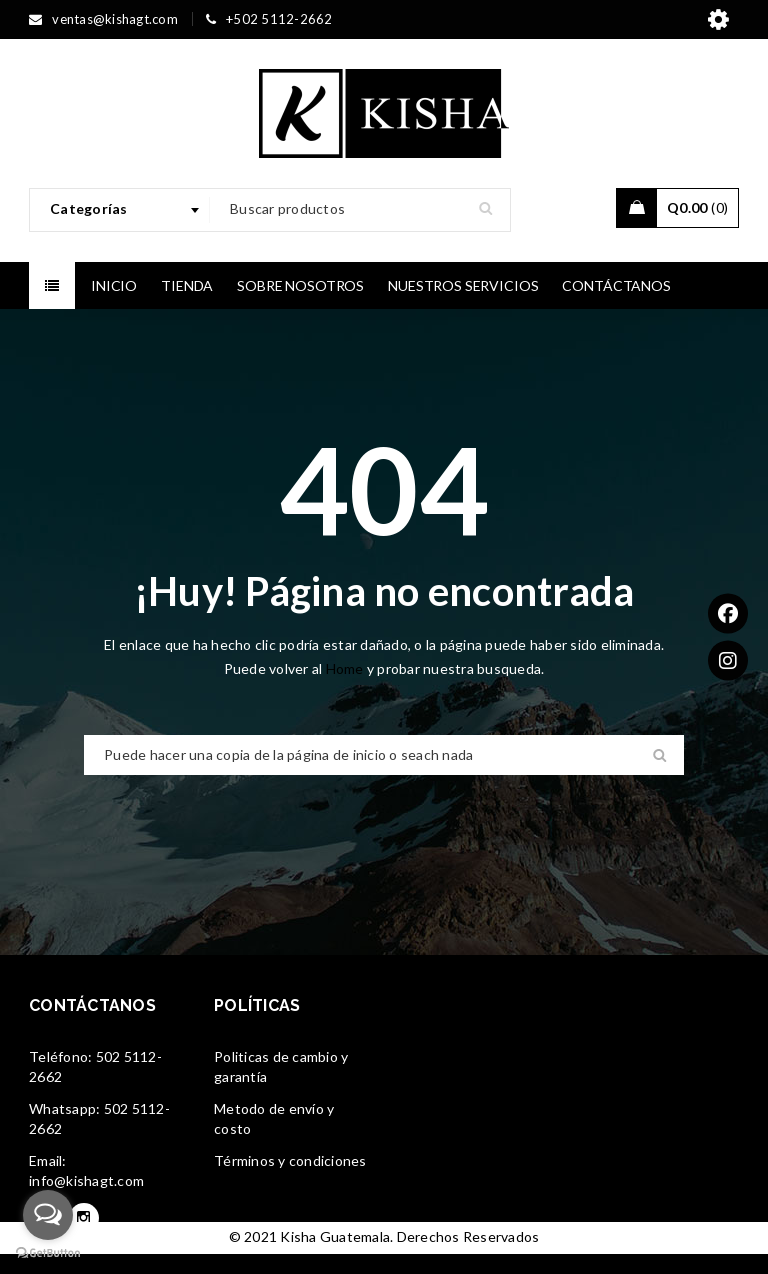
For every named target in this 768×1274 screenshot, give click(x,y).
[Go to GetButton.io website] (48, 1253)
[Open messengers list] (48, 1215)
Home (346, 668)
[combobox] (120, 210)
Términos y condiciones (290, 1160)
